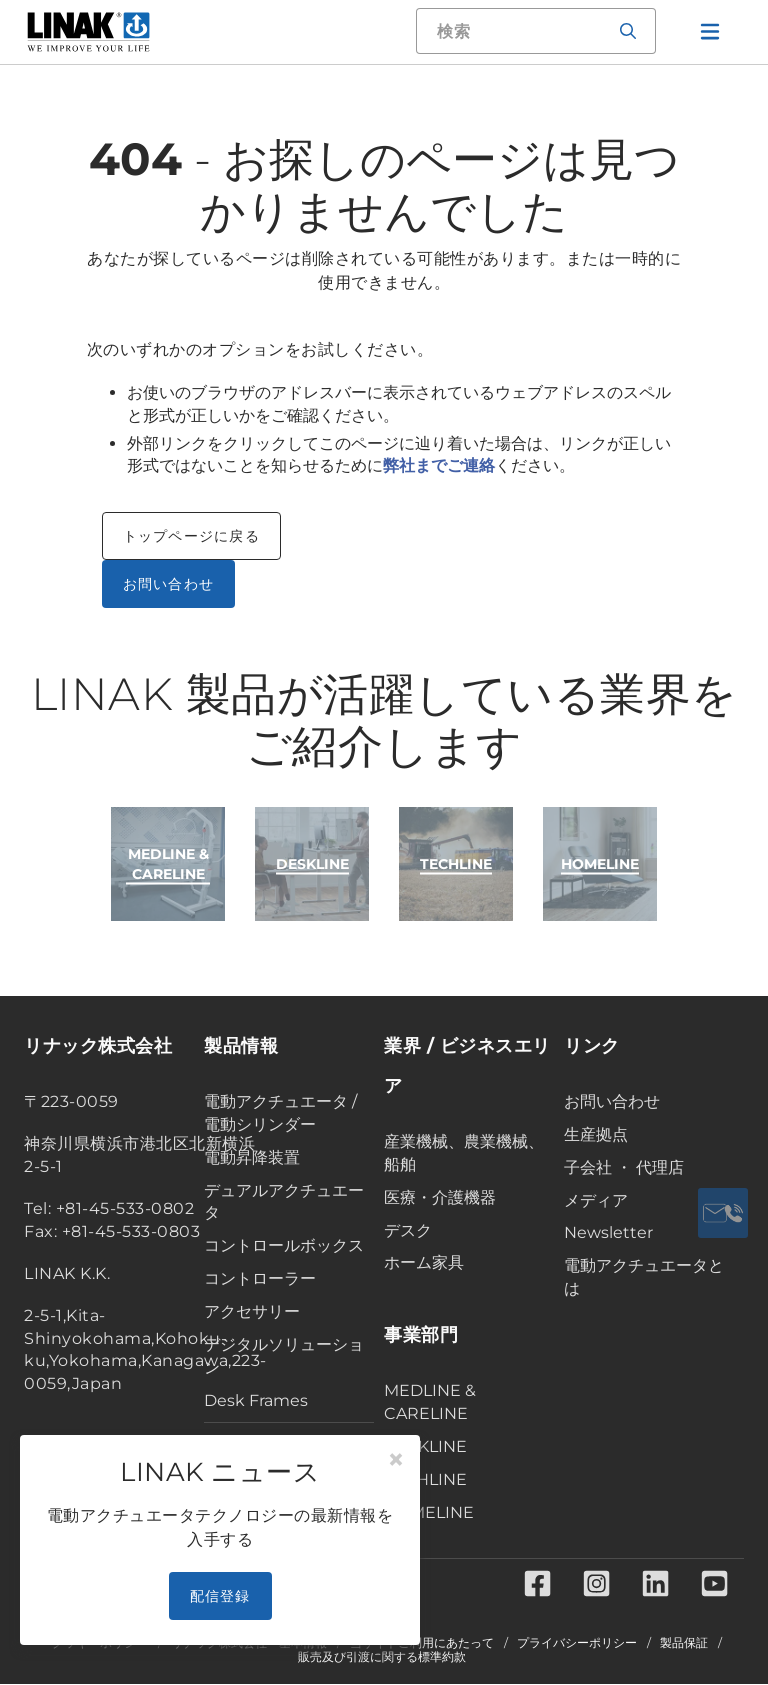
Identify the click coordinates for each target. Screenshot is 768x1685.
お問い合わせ (169, 584)
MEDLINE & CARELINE (430, 1402)
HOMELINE (429, 1512)
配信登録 (220, 1596)
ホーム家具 (424, 1262)
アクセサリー (252, 1311)
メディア (596, 1200)
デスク (408, 1230)
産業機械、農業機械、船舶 (464, 1153)
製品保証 (684, 1644)
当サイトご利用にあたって (422, 1644)
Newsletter (608, 1232)
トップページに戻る (191, 536)
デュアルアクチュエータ (284, 1202)
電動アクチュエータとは (644, 1277)
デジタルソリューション (284, 1356)
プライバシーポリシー (577, 1644)
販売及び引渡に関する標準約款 (382, 1658)
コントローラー (260, 1278)
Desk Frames (256, 1400)
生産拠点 (596, 1134)
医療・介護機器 (440, 1197)
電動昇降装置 (252, 1157)
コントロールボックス (284, 1245)
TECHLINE (425, 1479)
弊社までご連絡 (439, 465)
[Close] (396, 1460)
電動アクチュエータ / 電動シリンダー (280, 1113)
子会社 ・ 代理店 (624, 1167)
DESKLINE (425, 1446)
